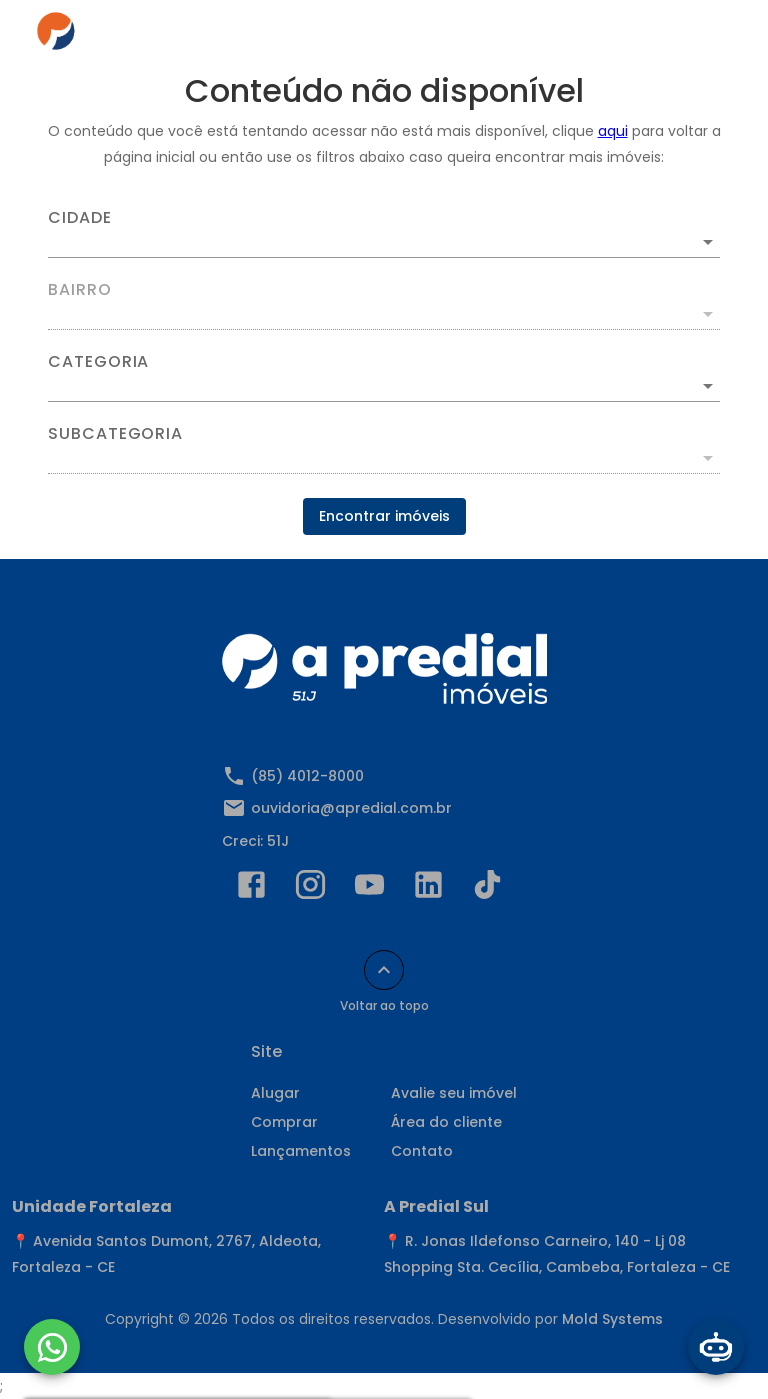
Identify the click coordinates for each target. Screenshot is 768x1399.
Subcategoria (115, 434)
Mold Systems (612, 1319)
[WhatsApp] (52, 1347)
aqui (613, 131)
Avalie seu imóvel (454, 1093)
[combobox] (384, 234)
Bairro (80, 290)
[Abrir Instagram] (310, 889)
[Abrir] (708, 242)
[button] (384, 386)
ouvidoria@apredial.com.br (351, 808)
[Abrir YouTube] (369, 889)
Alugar (275, 1093)
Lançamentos (301, 1151)
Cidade (80, 218)
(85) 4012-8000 (307, 776)
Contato (422, 1151)
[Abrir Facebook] (251, 889)
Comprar (284, 1122)
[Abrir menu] (702, 36)
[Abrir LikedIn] (428, 889)
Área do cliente (446, 1122)
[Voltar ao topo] (384, 970)
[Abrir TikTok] (487, 889)
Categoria (98, 362)
